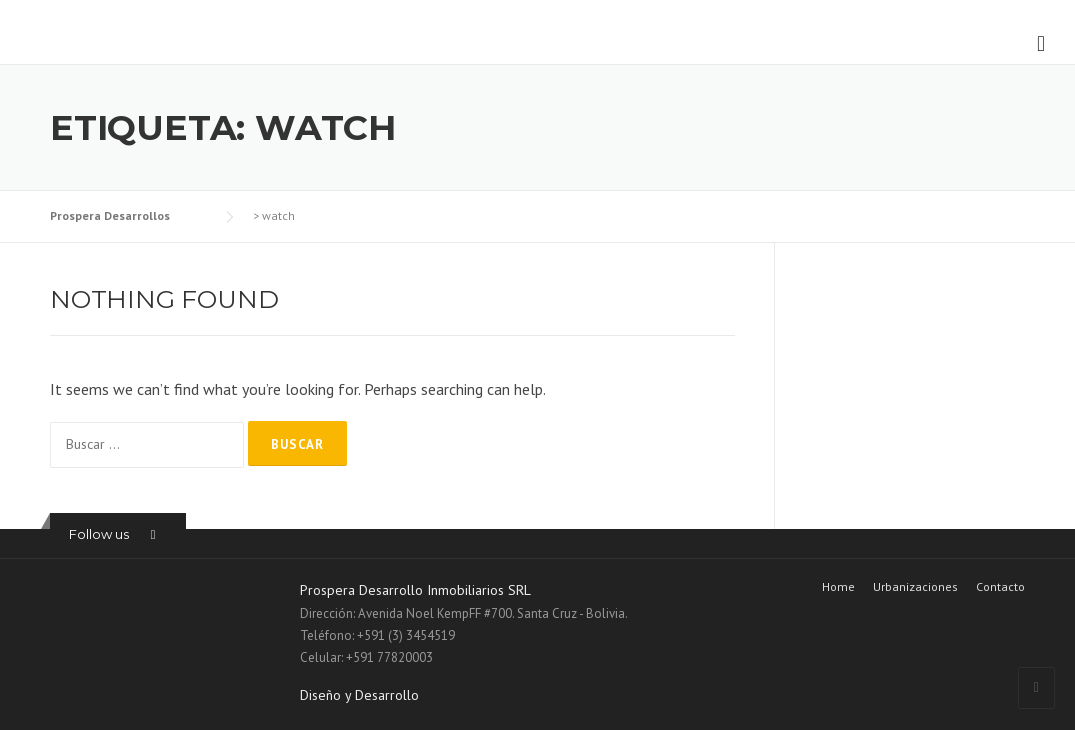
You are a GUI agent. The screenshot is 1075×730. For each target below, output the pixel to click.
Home (838, 587)
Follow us (99, 534)
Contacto (1000, 587)
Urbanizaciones (915, 587)
